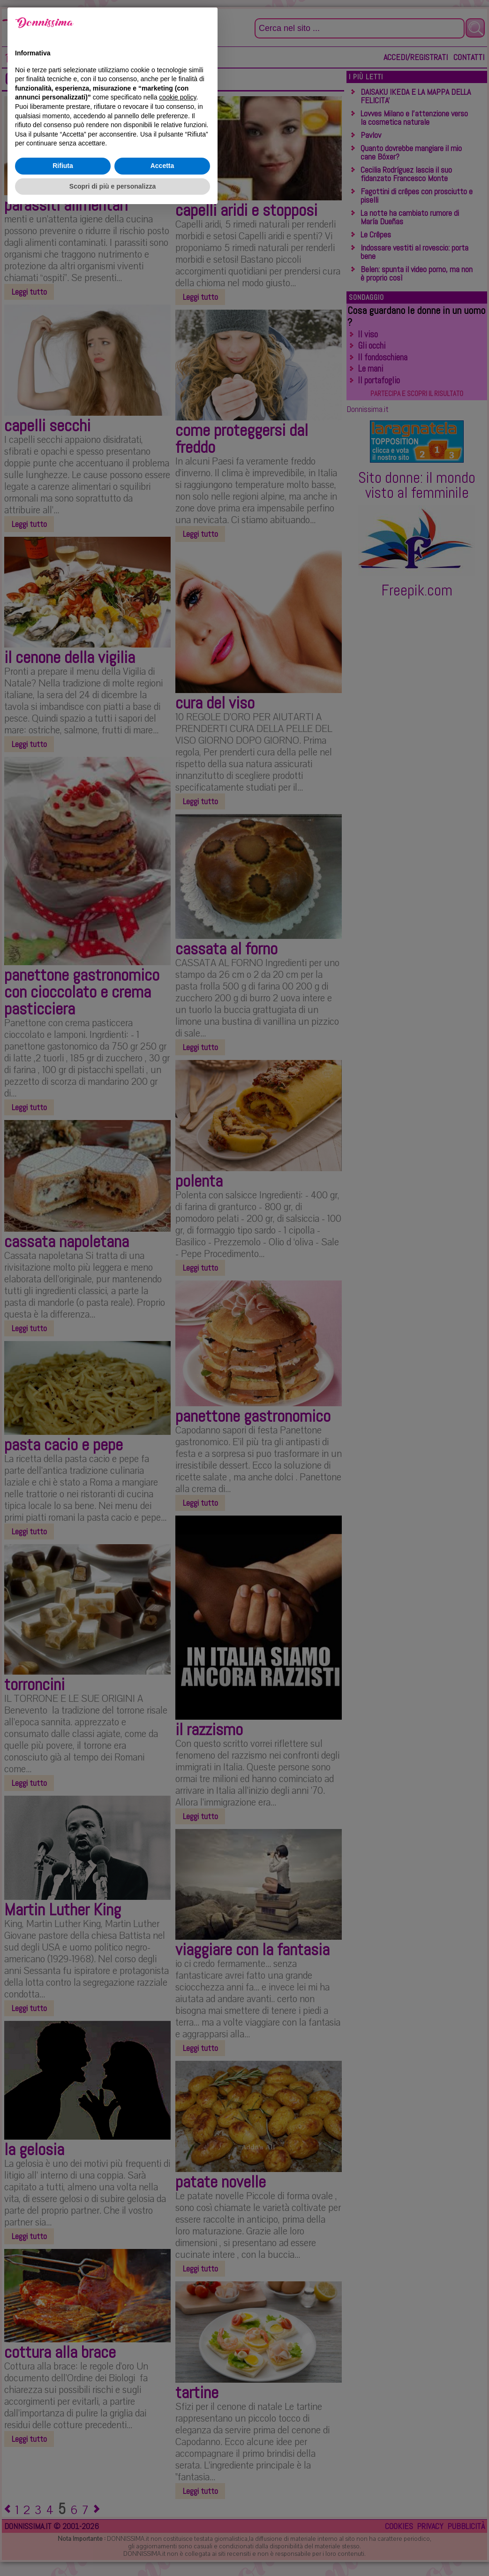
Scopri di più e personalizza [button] (112, 2550)
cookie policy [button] (177, 2461)
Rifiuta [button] (63, 2530)
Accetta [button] (162, 2530)
